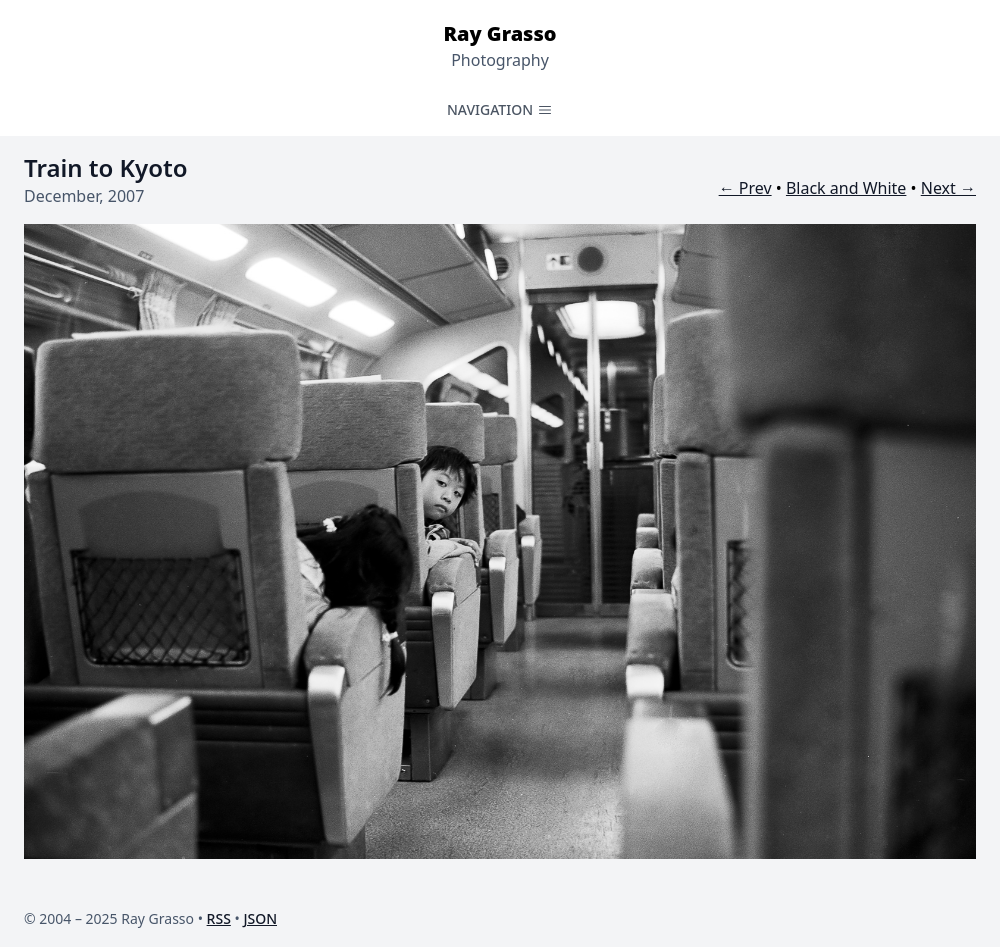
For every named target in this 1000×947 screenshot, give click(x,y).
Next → (948, 188)
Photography (500, 60)
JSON (260, 918)
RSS (219, 918)
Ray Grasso (499, 33)
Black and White (846, 188)
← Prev (745, 188)
